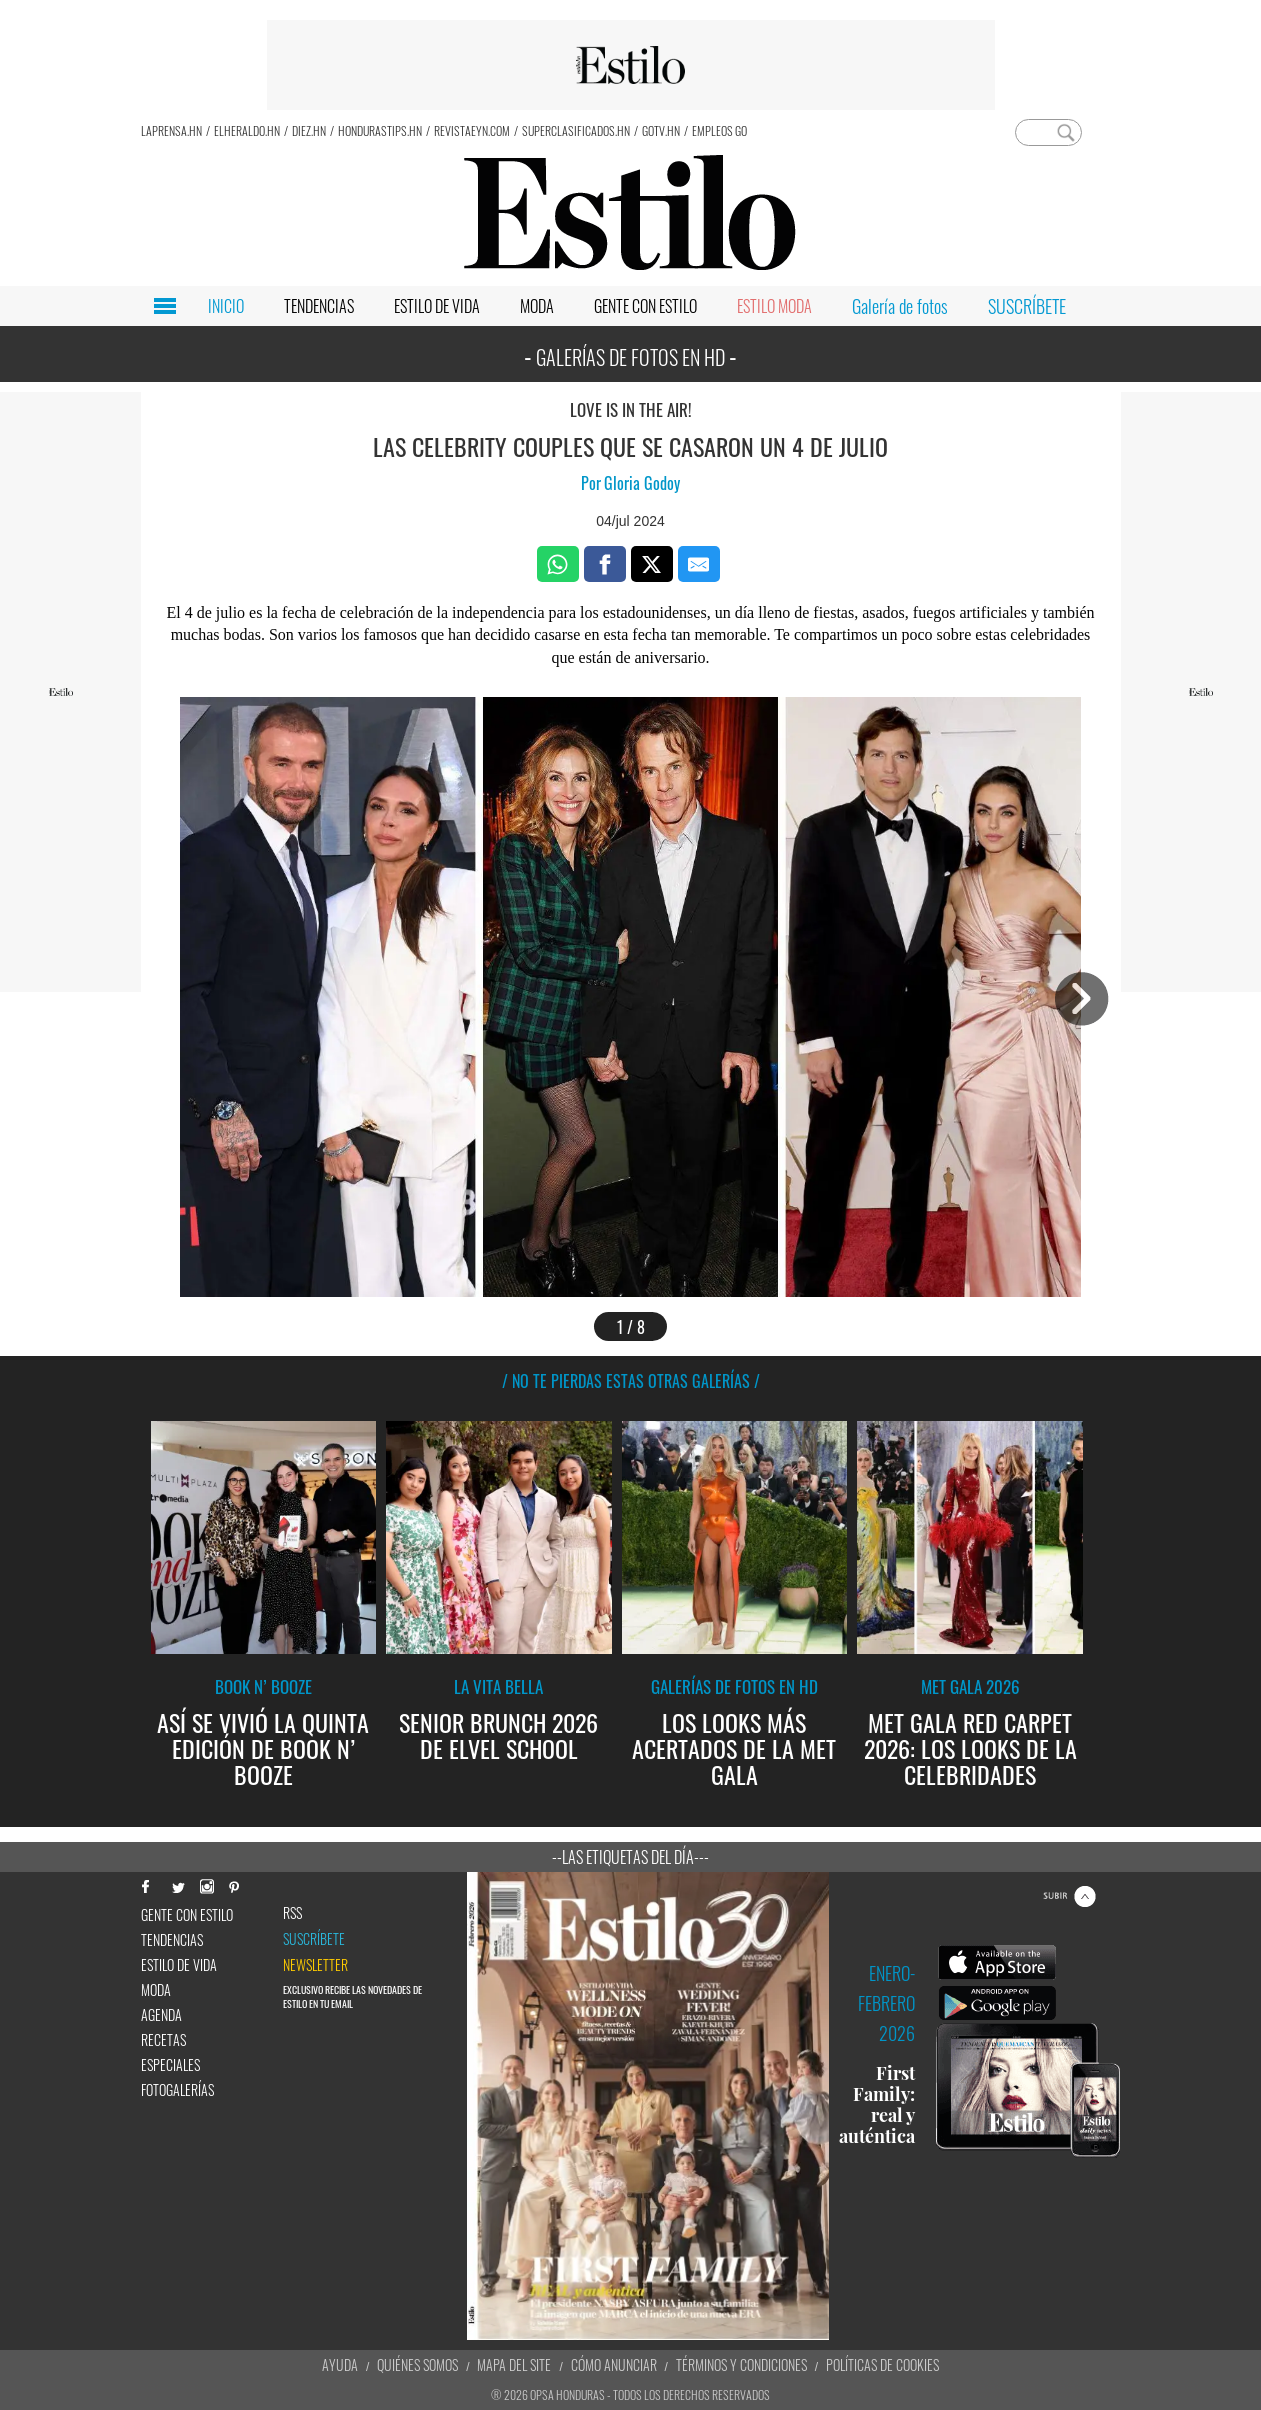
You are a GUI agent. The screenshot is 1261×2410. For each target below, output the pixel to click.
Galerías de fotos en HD (734, 1686)
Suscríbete (314, 1939)
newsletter (315, 1965)
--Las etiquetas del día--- (630, 1857)
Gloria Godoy (642, 483)
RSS (292, 1913)
